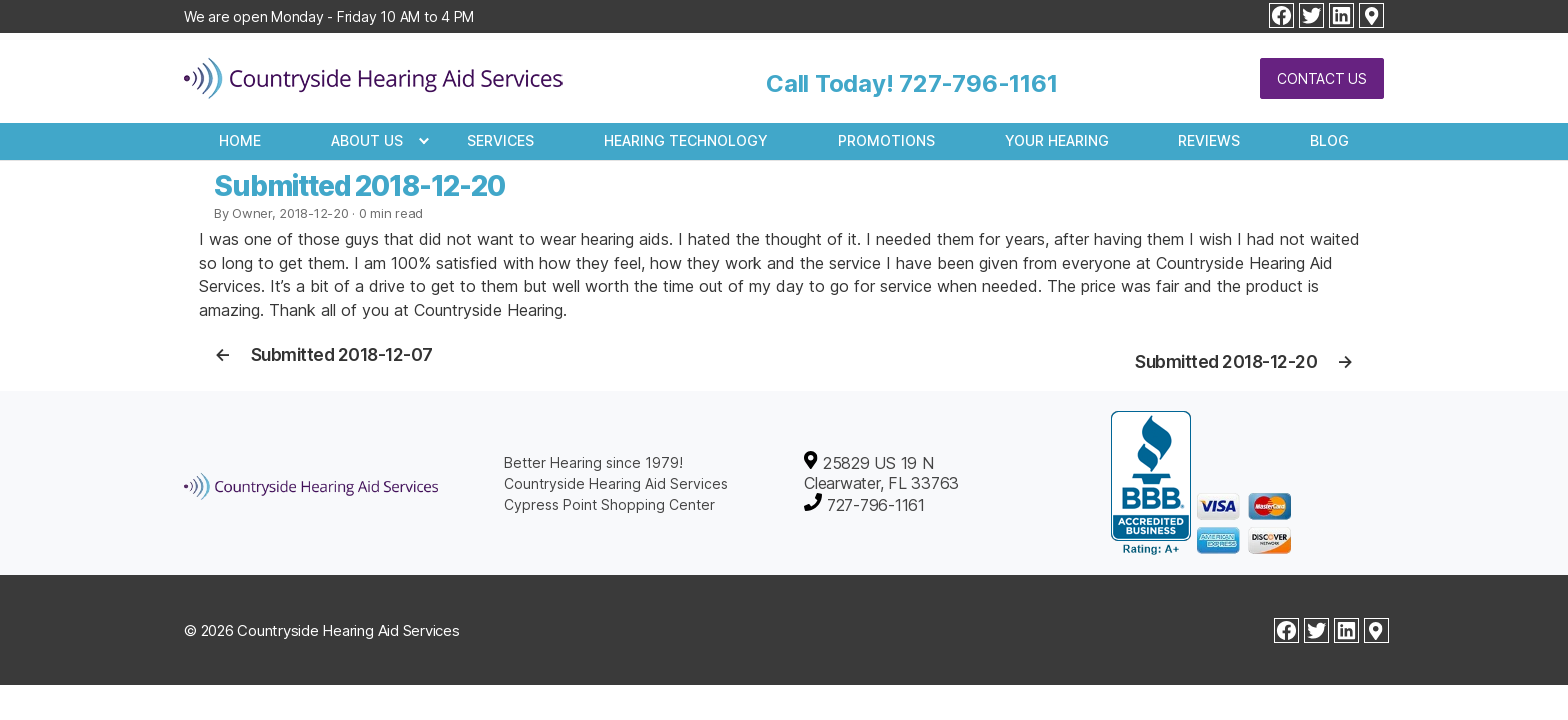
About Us (367, 140)
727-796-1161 (978, 83)
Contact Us (1322, 78)
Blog (1329, 140)
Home (240, 140)
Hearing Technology (686, 140)
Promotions (886, 140)
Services (500, 140)
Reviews (1209, 140)
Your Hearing (1057, 140)
